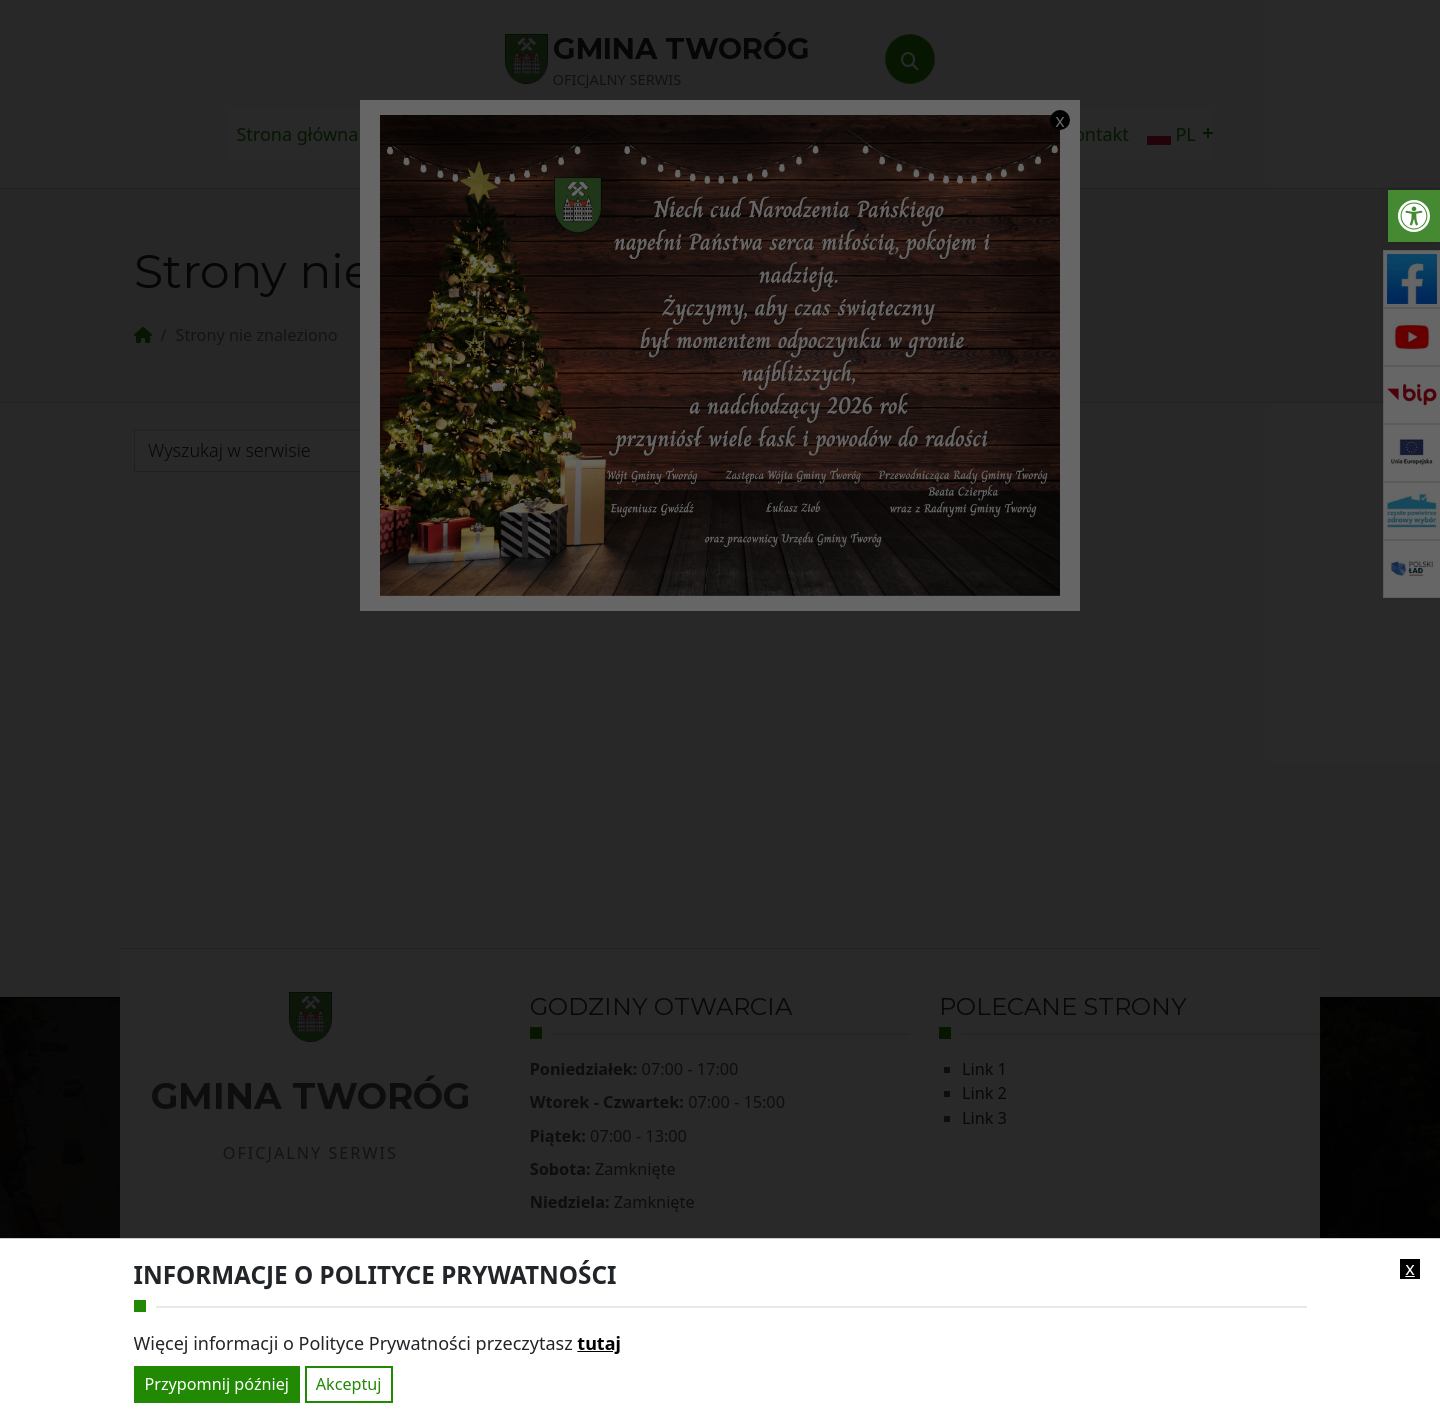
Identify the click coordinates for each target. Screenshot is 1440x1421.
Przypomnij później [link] (217, 1384)
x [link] (1410, 1269)
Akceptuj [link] (349, 1384)
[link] (1414, 216)
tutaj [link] (598, 1343)
